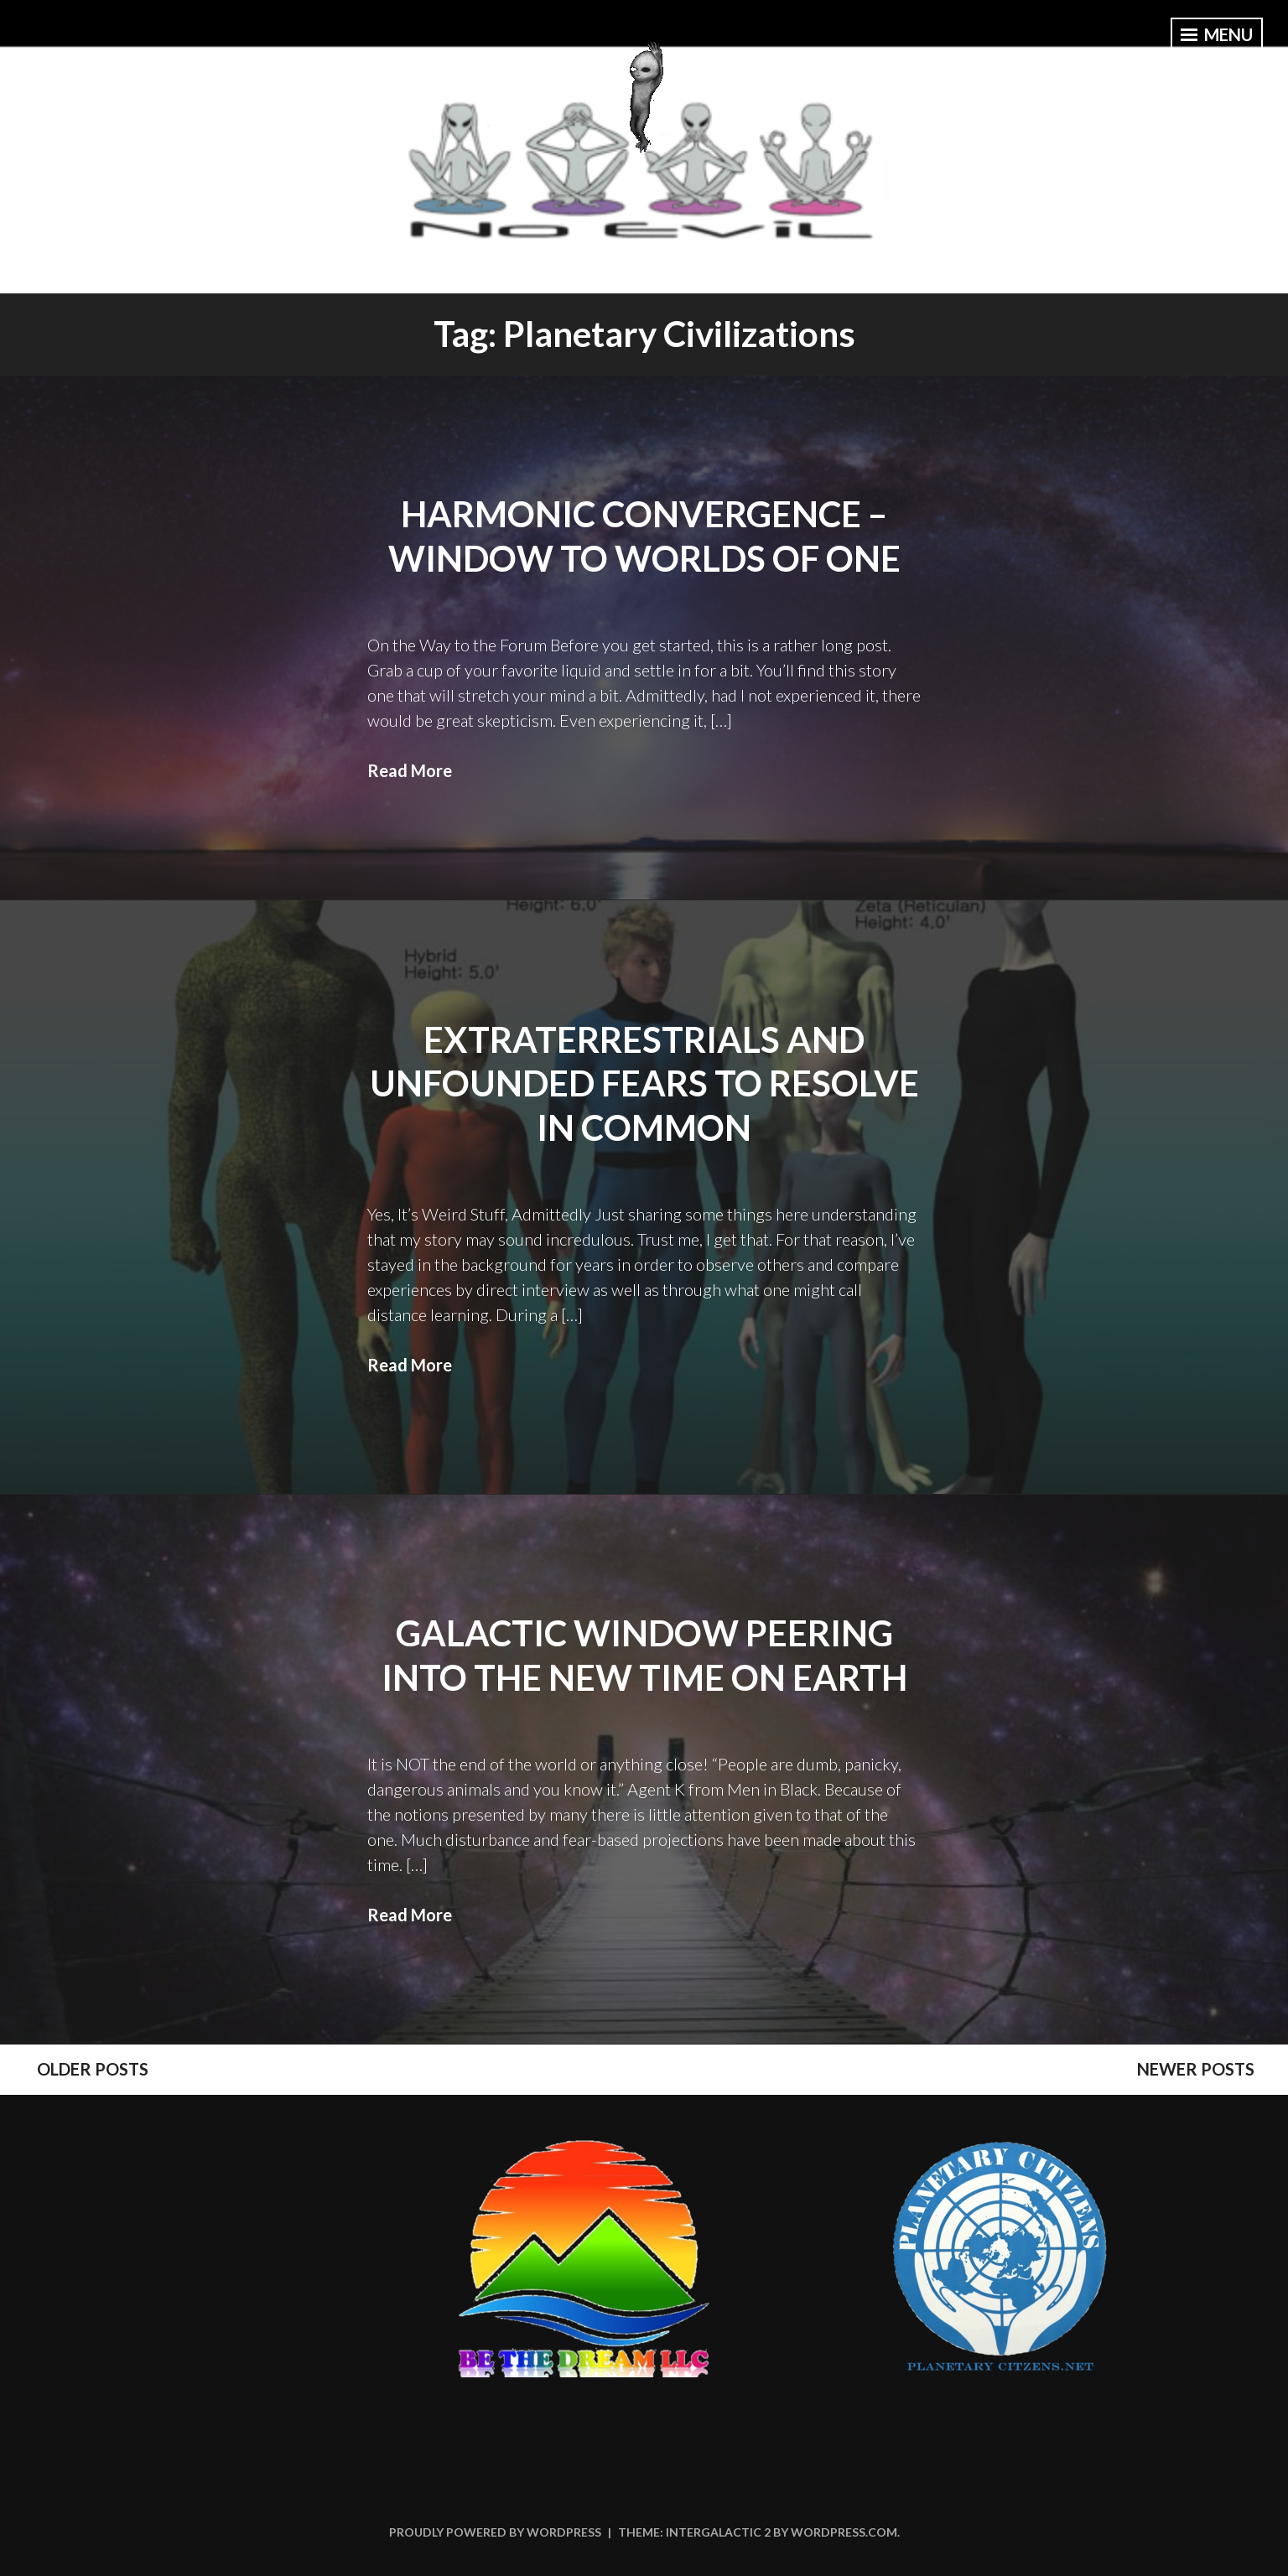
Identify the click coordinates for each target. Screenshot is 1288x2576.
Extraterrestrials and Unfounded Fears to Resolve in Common (644, 1083)
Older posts (92, 2069)
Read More (409, 770)
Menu (1217, 34)
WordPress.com (844, 2532)
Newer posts (1195, 2069)
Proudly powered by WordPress (495, 2532)
